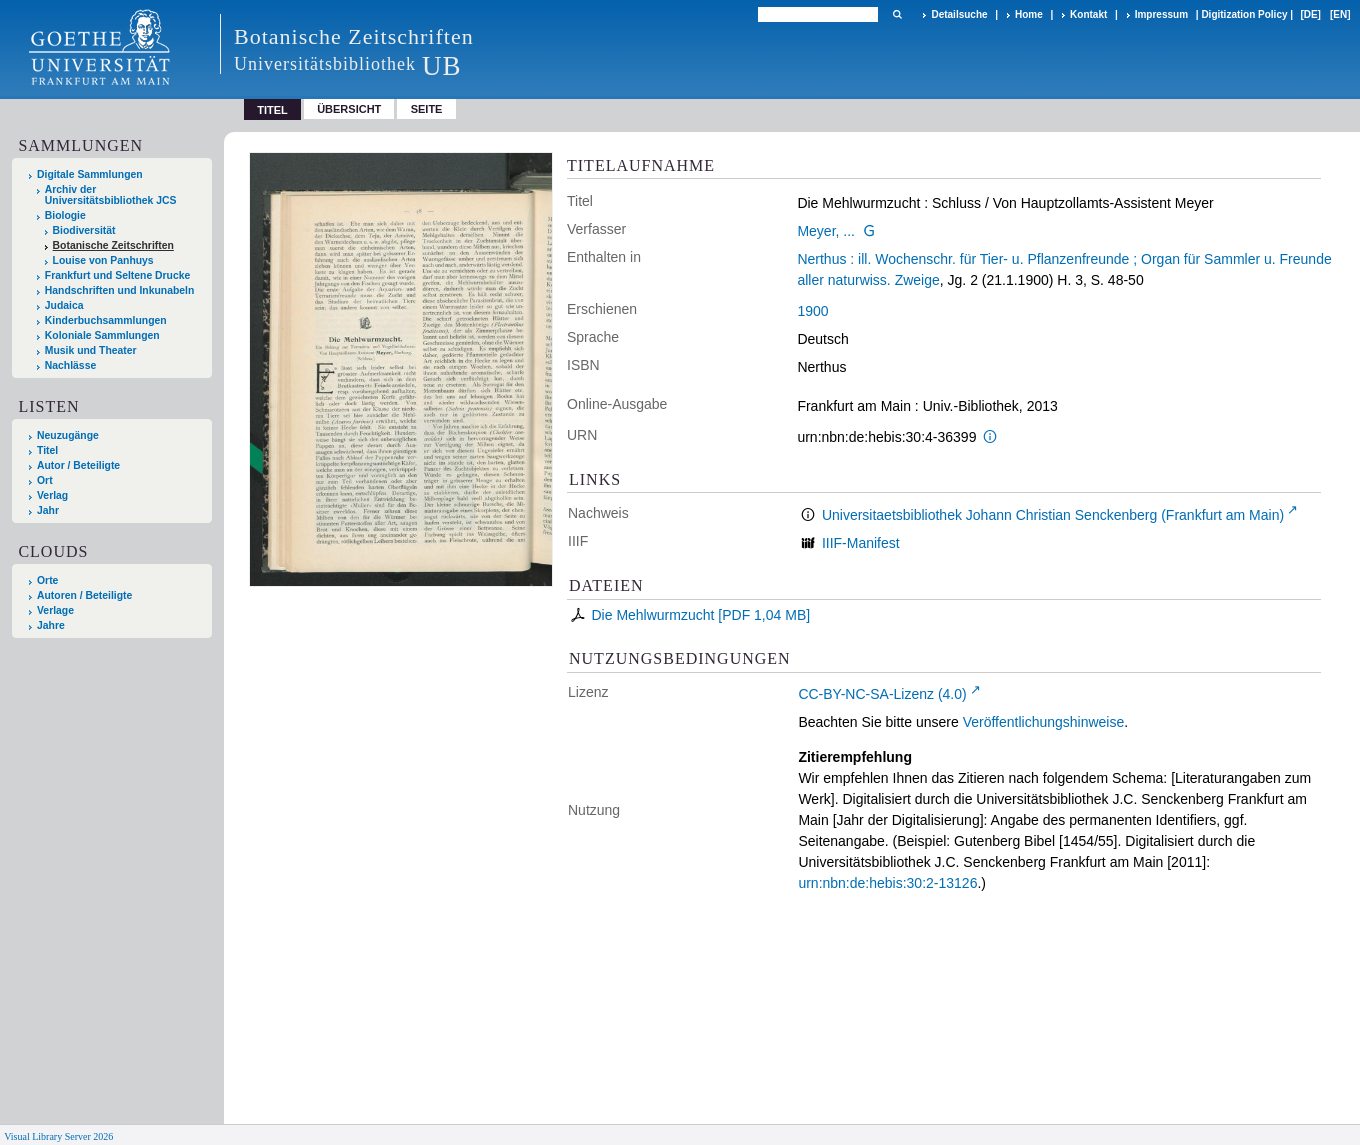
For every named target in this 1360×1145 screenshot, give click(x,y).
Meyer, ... (826, 231)
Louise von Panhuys (103, 260)
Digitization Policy (1244, 14)
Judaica (64, 305)
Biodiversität (84, 230)
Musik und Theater (91, 350)
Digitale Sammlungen (90, 174)
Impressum (1161, 14)
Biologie (65, 215)
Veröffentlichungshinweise (1044, 722)
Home (1029, 14)
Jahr (48, 510)
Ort (45, 480)
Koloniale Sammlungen (102, 335)
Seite (427, 109)
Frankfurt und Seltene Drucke (118, 275)
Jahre (51, 625)
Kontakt (1088, 14)
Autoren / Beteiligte (84, 595)
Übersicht (349, 109)
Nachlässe (70, 365)
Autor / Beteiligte (78, 465)
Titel (47, 450)
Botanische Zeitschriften (113, 245)
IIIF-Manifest (861, 543)
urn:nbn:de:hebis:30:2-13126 (887, 883)
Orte (47, 580)
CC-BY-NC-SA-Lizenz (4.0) (882, 694)
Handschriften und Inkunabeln (120, 290)
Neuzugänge (68, 435)
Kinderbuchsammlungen (106, 320)
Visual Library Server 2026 (58, 1136)
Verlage (55, 610)
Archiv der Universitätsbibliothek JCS (111, 195)
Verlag (52, 495)
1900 (812, 311)
